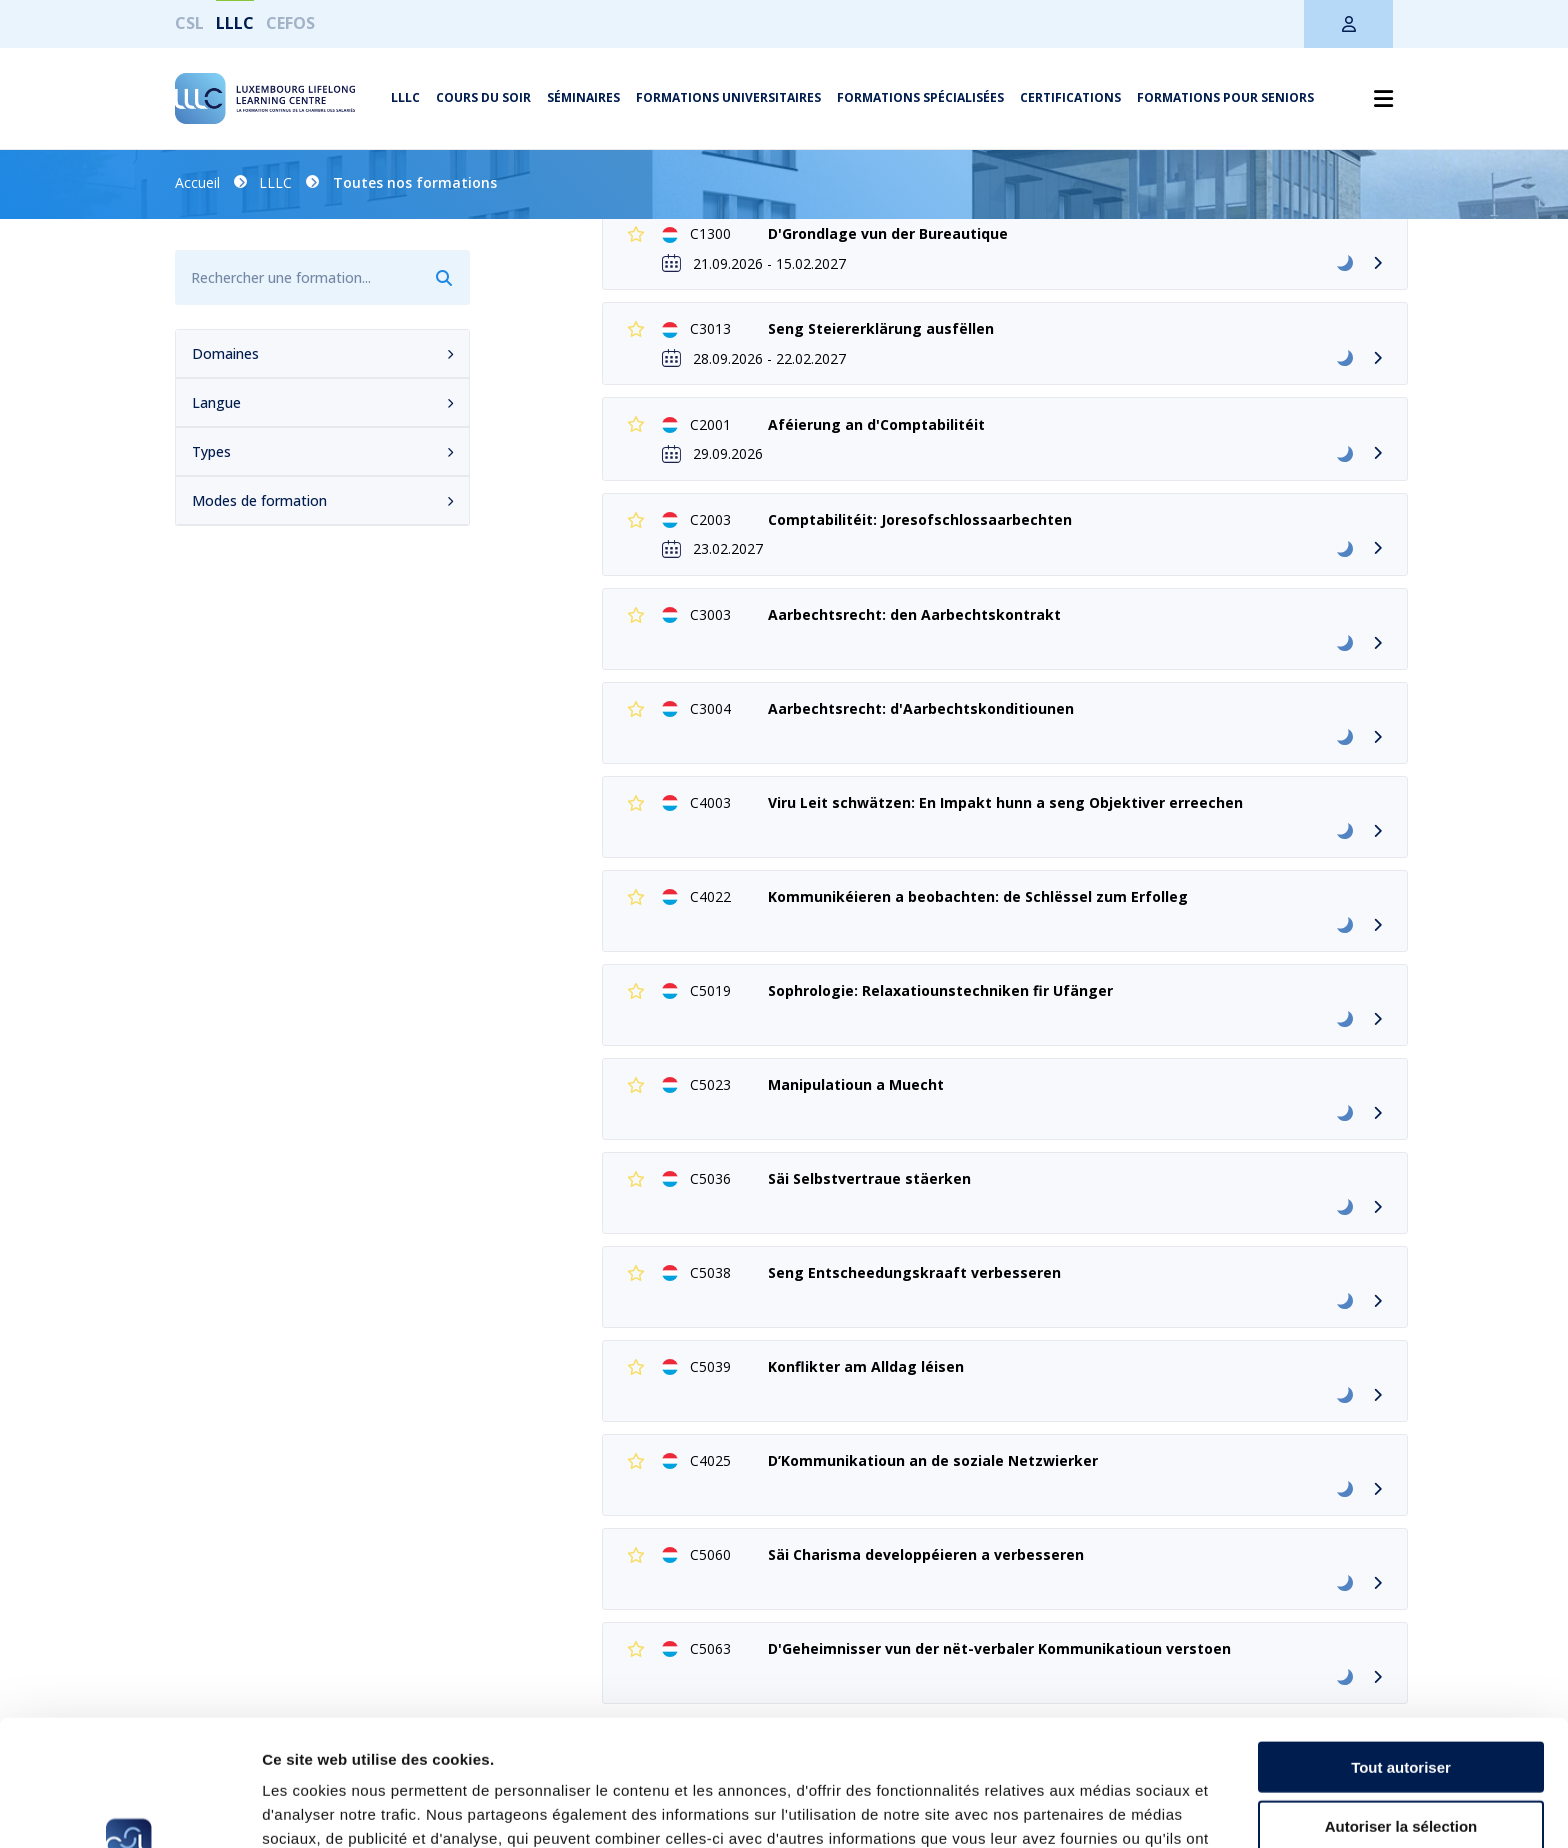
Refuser (1401, 1765)
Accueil (197, 182)
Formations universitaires (728, 97)
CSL (189, 23)
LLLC (235, 23)
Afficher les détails (1101, 1808)
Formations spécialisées (920, 97)
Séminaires (583, 97)
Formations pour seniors (1225, 97)
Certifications (1070, 97)
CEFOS (290, 23)
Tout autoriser (1401, 1648)
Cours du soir (483, 97)
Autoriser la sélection (1401, 1707)
